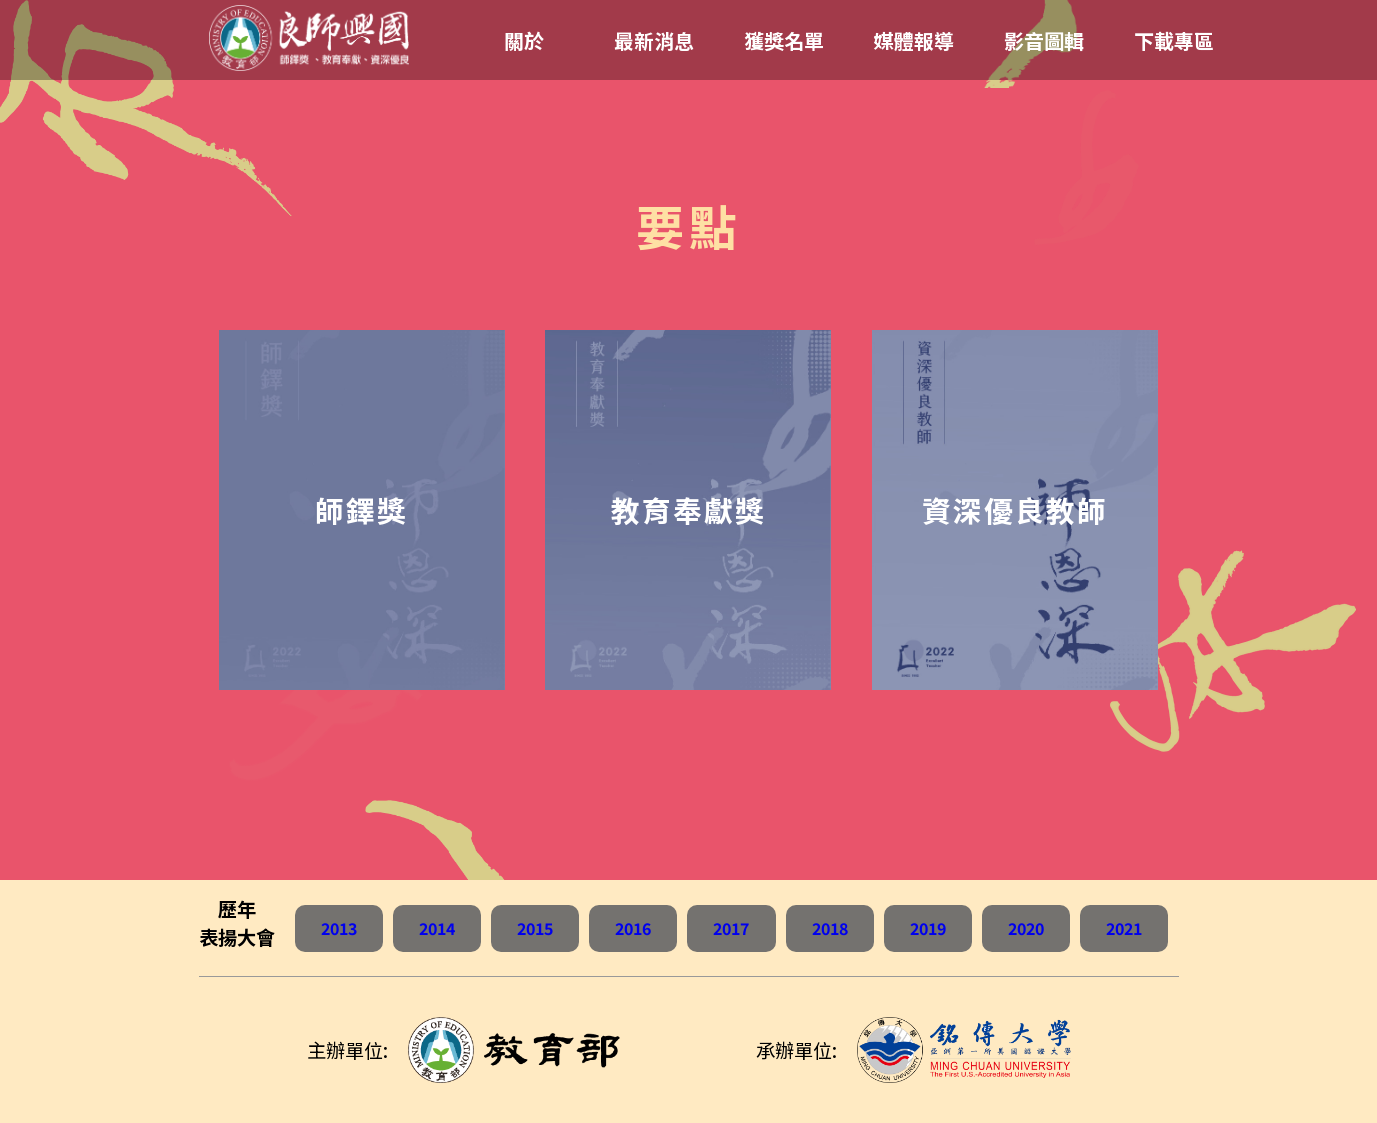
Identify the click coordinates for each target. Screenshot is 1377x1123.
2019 (928, 928)
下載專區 (1174, 40)
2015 (535, 928)
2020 (1026, 928)
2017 (731, 928)
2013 (339, 928)
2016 (633, 928)
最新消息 (654, 40)
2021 (1124, 928)
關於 (524, 40)
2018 (830, 928)
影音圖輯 (1044, 40)
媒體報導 (914, 40)
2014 (437, 928)
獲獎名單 (784, 40)
